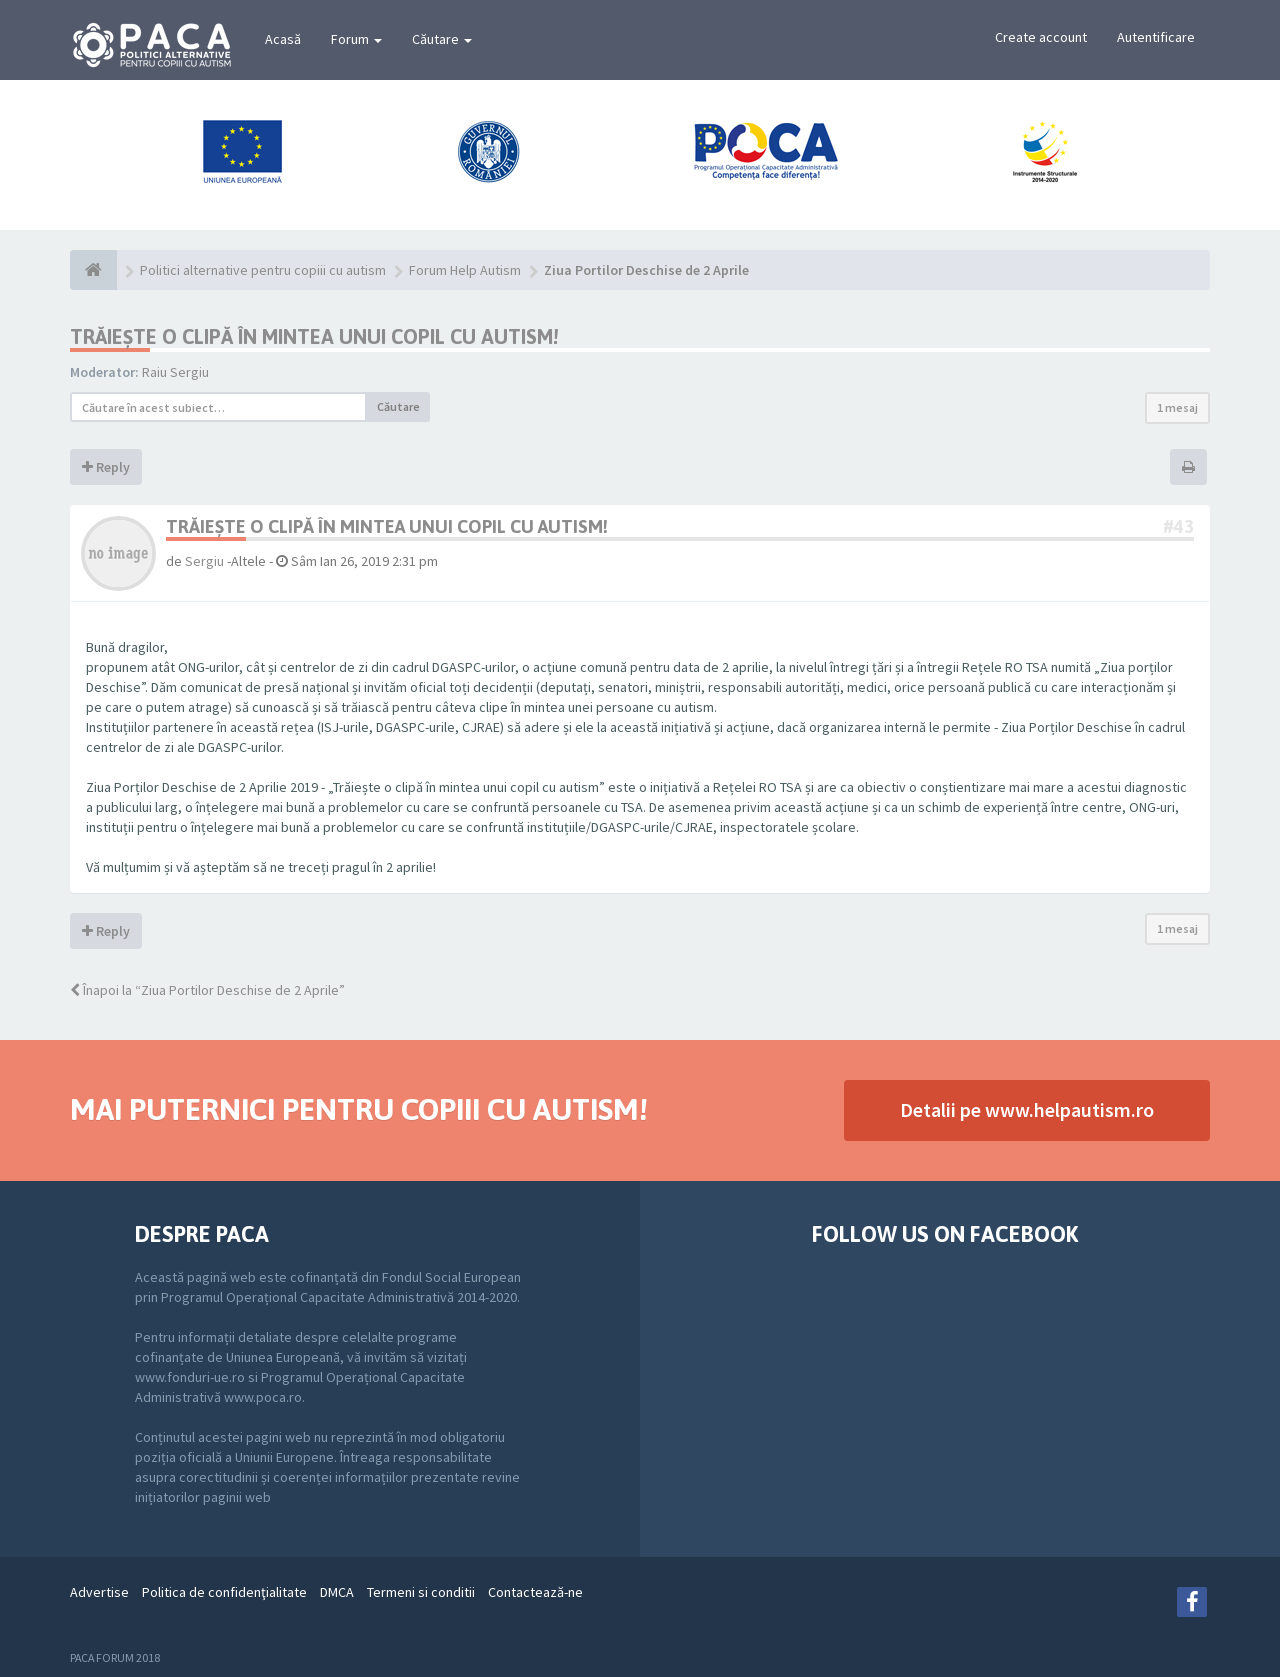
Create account (1041, 37)
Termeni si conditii (421, 1592)
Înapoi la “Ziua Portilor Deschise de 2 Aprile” (207, 990)
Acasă (283, 39)
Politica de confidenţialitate (224, 1592)
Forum (356, 39)
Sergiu (204, 561)
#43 (1178, 526)
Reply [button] (106, 467)
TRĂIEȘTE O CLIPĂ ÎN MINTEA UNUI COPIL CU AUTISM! (314, 336)
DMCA (337, 1592)
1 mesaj (1177, 407)
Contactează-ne (535, 1592)
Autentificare (1156, 37)
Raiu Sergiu (175, 372)
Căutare (442, 39)
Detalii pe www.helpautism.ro (1027, 1109)
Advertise (99, 1592)
